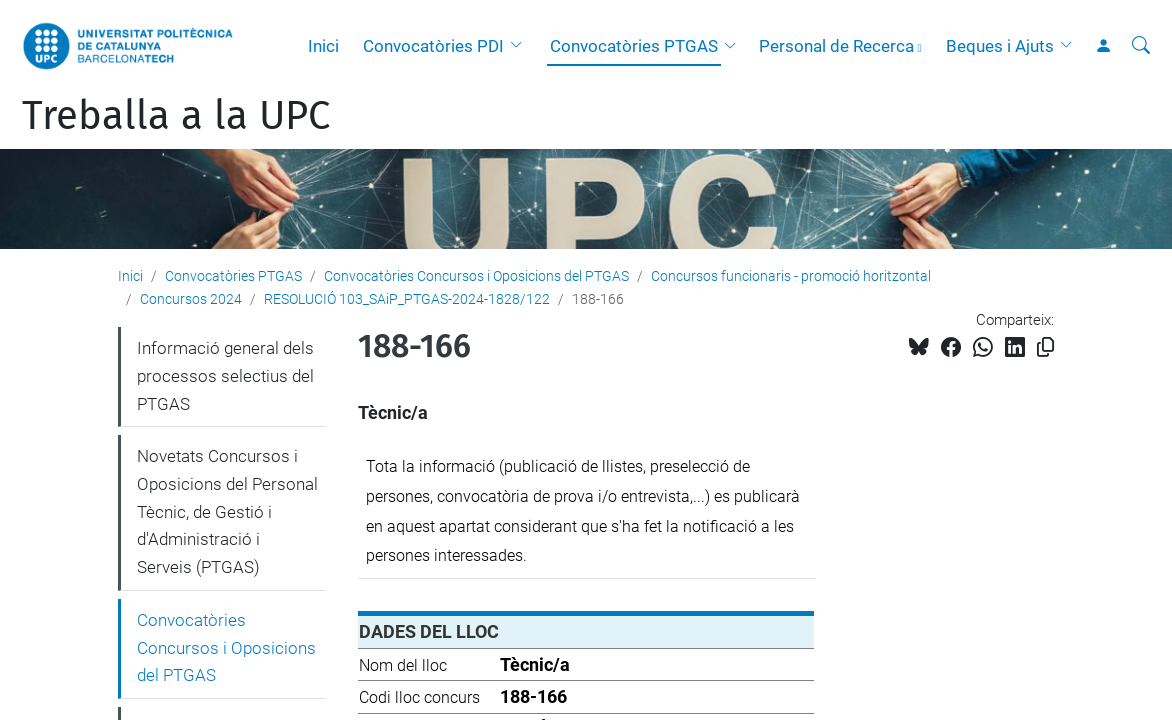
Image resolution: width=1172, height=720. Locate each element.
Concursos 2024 (191, 299)
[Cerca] (1141, 46)
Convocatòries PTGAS (634, 46)
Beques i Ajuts (1000, 46)
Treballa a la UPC (176, 116)
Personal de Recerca (836, 46)
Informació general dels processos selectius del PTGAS (225, 375)
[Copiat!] (1045, 347)
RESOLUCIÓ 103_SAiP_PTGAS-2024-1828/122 (407, 299)
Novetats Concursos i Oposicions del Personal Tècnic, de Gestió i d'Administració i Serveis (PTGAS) (227, 511)
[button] (521, 46)
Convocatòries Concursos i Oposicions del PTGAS (476, 276)
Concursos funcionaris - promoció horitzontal (791, 276)
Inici (323, 46)
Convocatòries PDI (433, 46)
